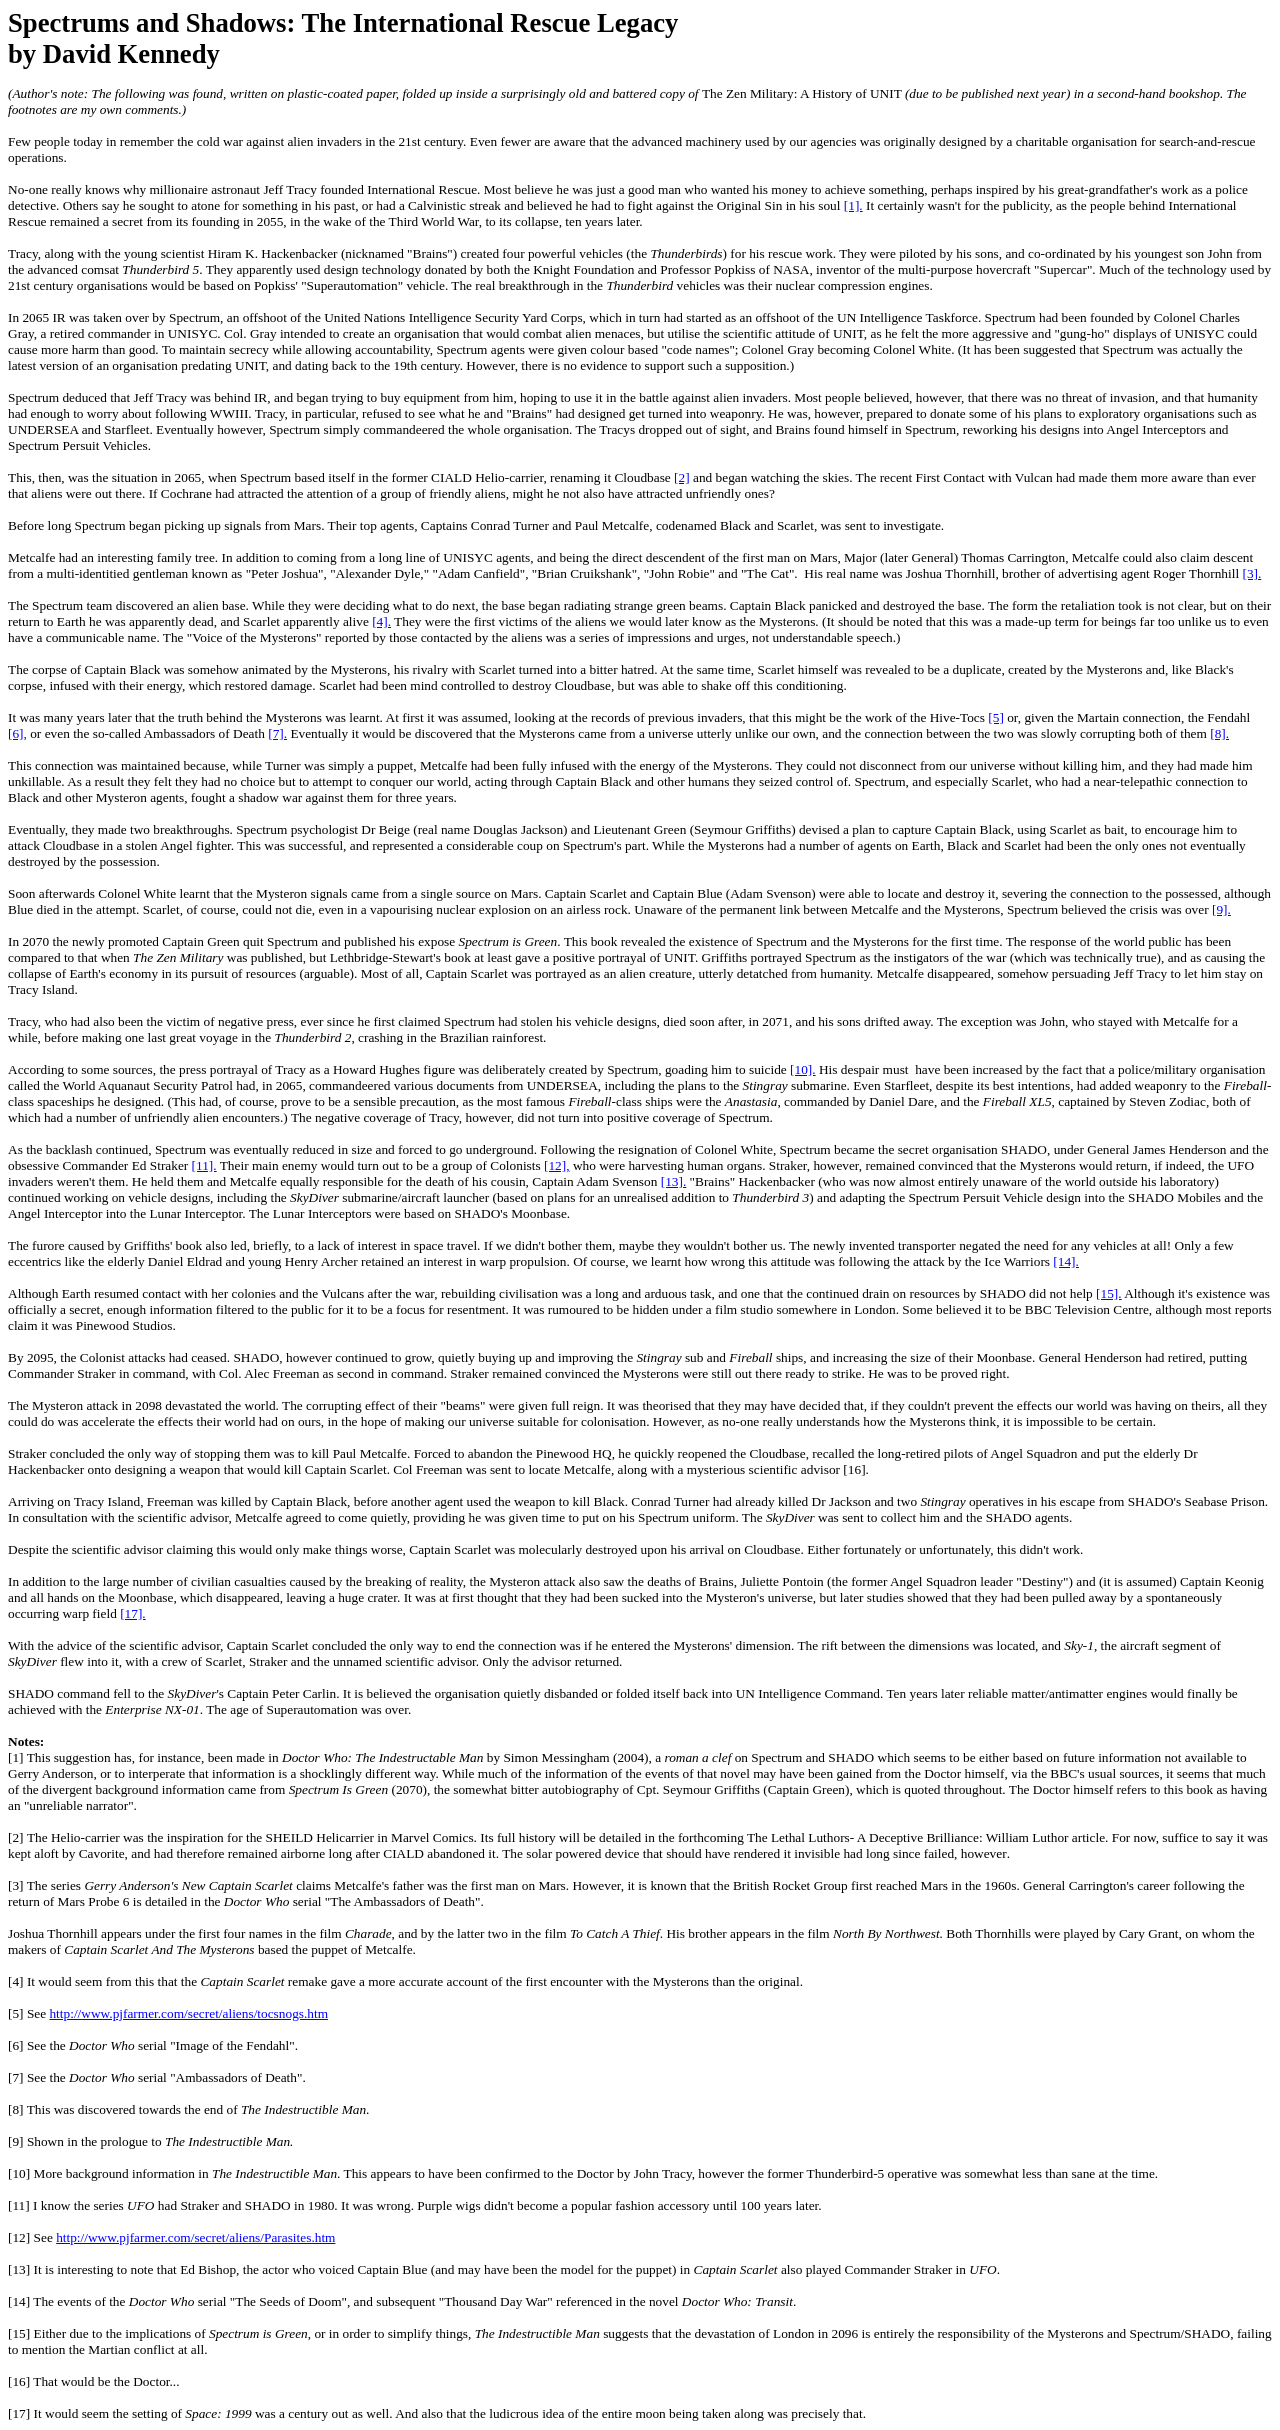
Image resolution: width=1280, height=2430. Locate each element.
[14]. (1066, 1261)
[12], (557, 1165)
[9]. (1221, 909)
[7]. (277, 733)
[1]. (853, 205)
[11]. (204, 1165)
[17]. (133, 1613)
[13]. (674, 1181)
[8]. (1219, 733)
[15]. (1109, 1293)
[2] (682, 477)
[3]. (1251, 573)
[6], (17, 733)
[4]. (381, 621)
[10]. (803, 1069)
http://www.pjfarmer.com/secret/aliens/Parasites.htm (195, 2237)
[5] (996, 717)
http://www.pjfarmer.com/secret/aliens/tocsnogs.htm (188, 2013)
